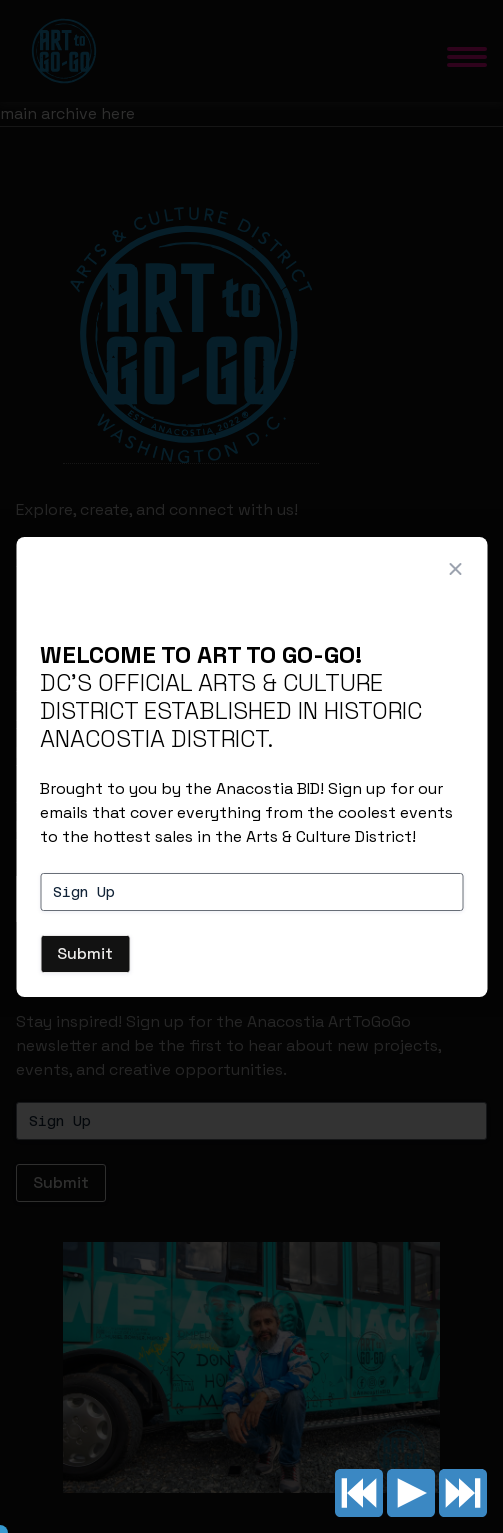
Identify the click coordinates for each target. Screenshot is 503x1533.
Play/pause (411, 1493)
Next (463, 1493)
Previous (359, 1493)
